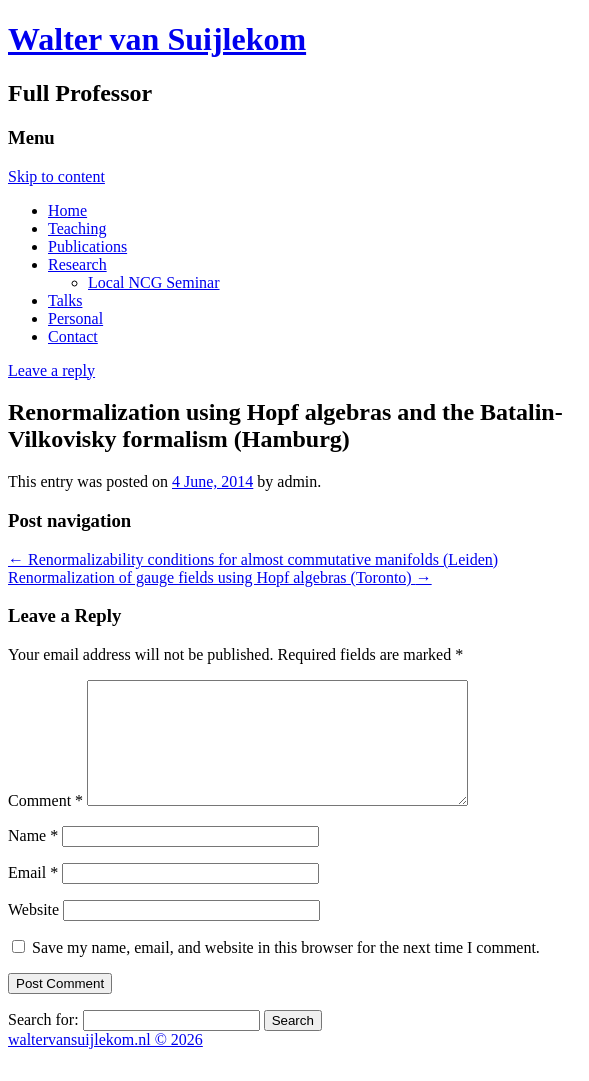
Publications (87, 246)
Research (77, 264)
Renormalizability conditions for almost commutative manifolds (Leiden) (253, 559)
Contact (73, 336)
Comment (45, 824)
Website (33, 933)
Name (33, 859)
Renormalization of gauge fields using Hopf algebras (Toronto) (220, 577)
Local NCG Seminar (154, 282)
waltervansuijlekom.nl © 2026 (105, 1063)
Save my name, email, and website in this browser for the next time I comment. (286, 971)
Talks (65, 300)
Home (67, 210)
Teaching (77, 228)
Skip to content (56, 176)
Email (33, 896)
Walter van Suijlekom (157, 39)
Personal (75, 318)
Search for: (43, 1043)
